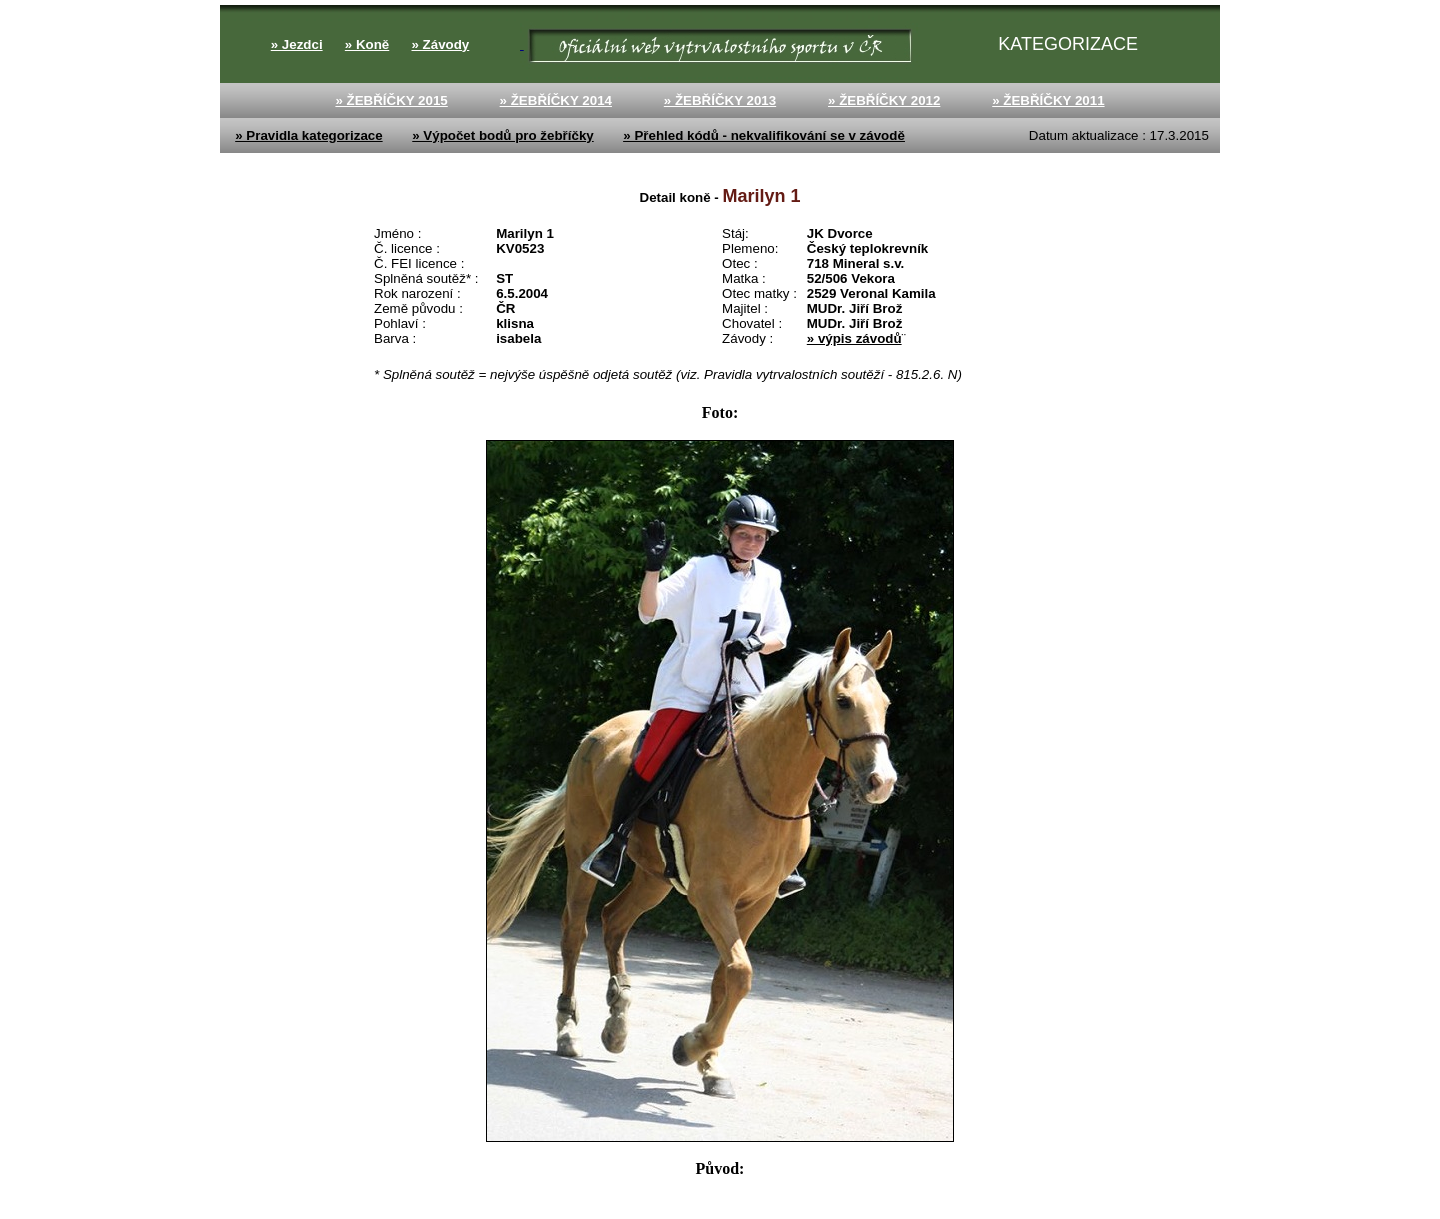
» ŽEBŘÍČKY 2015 (391, 100)
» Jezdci (297, 44)
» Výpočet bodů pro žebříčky (502, 135)
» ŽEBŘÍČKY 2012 (884, 100)
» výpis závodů (854, 338)
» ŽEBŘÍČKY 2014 (556, 100)
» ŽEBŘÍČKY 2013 (720, 100)
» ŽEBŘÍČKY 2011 (1048, 100)
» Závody (440, 44)
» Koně (367, 44)
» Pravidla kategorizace (308, 135)
